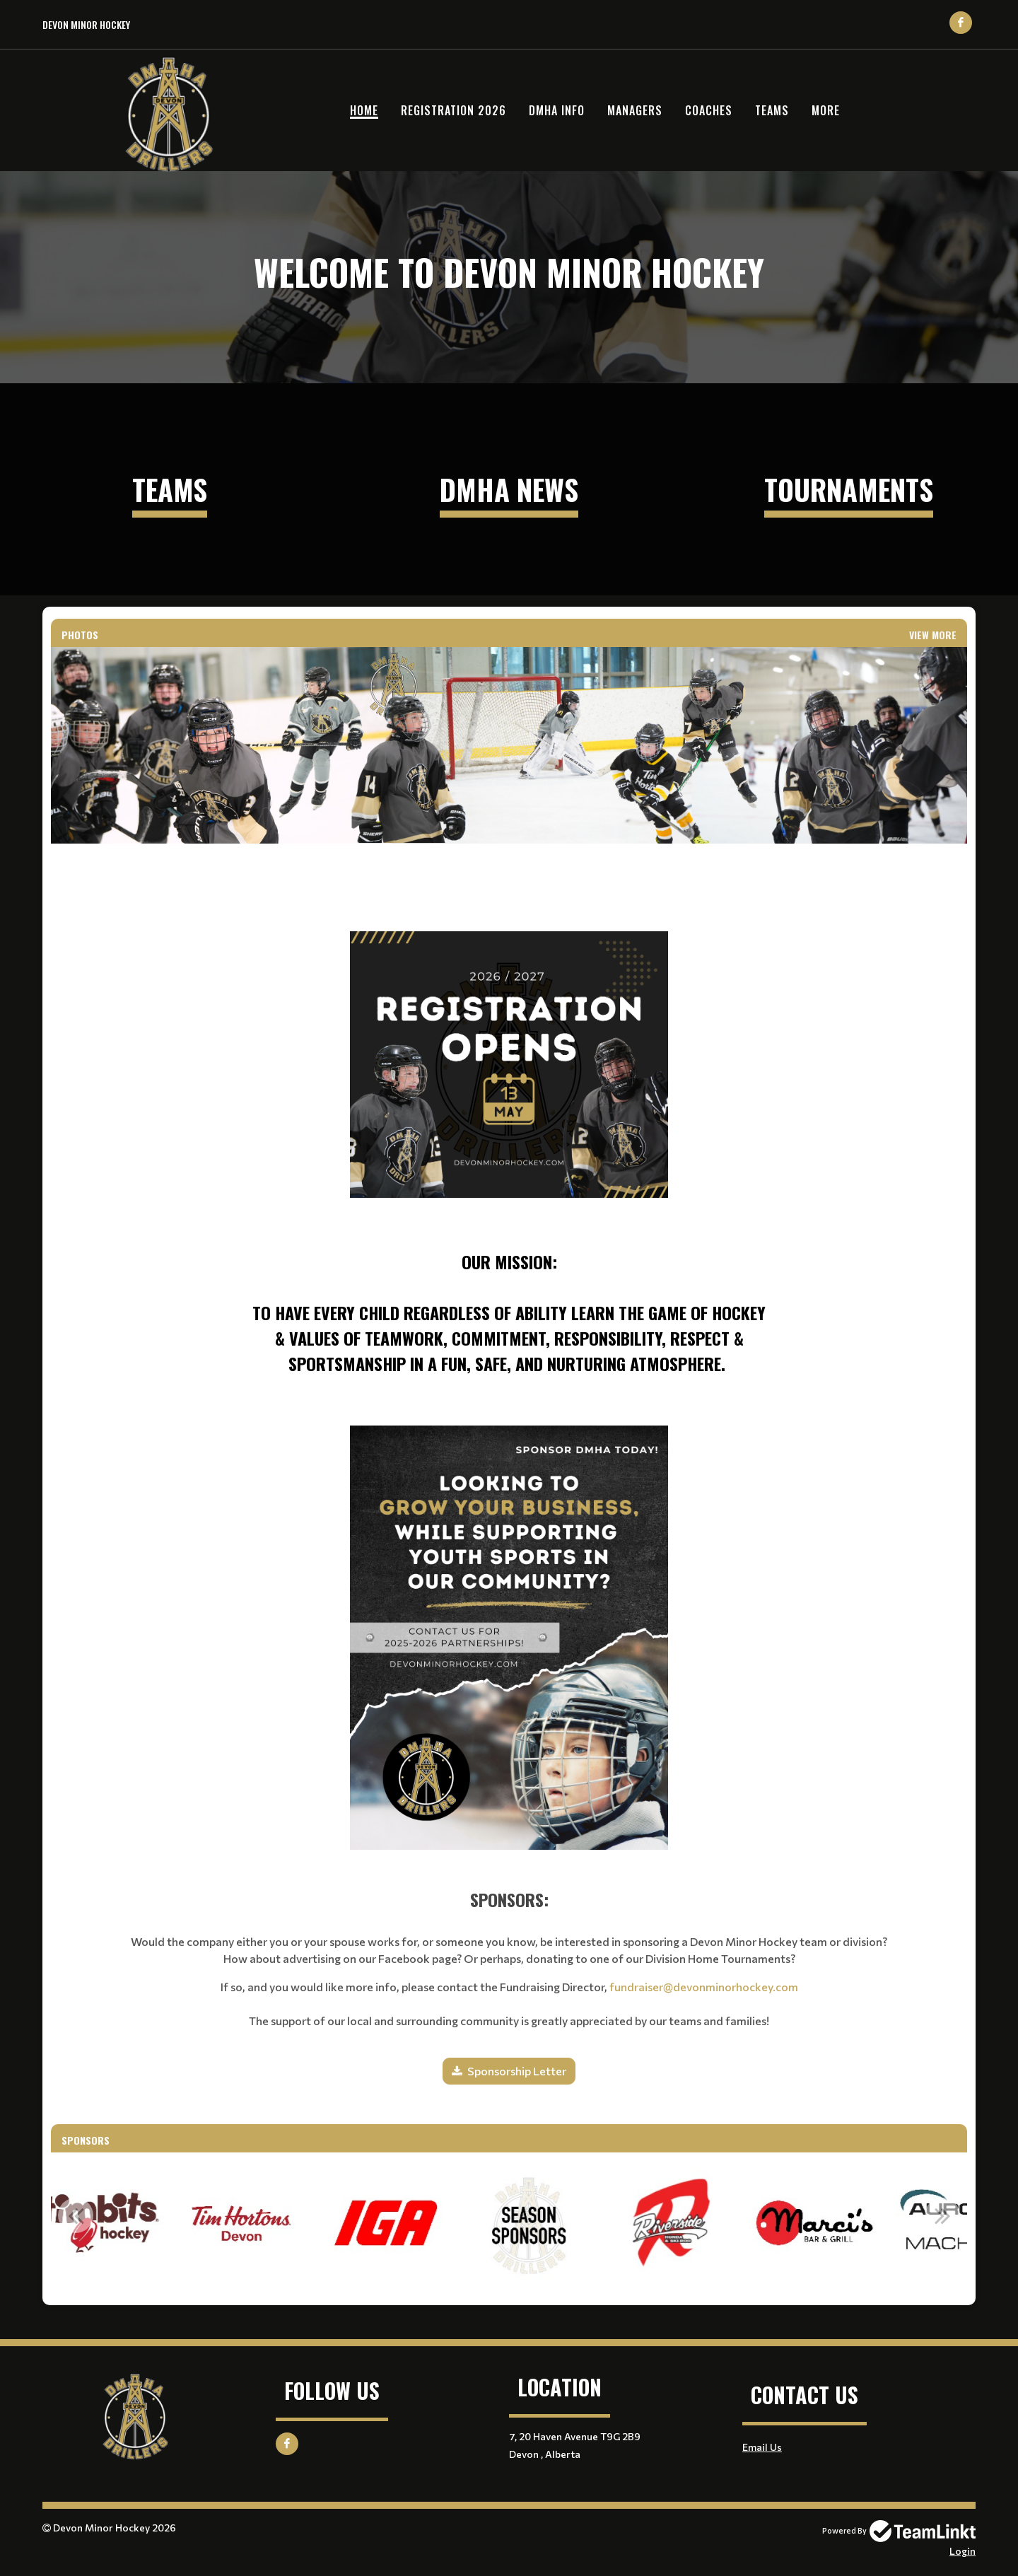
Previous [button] (75, 2215)
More (826, 110)
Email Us (762, 2447)
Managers (634, 110)
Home (364, 110)
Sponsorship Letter (516, 2070)
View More (932, 634)
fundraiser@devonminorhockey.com (703, 1986)
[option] (181, 2223)
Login (962, 2551)
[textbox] (509, 1115)
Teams (772, 110)
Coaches (708, 110)
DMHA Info (557, 110)
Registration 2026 (453, 110)
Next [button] (942, 2215)
